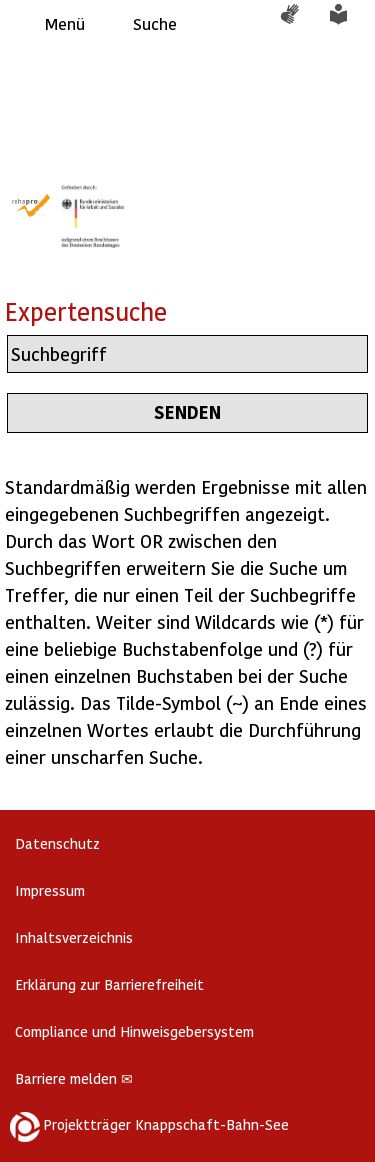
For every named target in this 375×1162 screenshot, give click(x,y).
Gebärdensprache (300, 24)
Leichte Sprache (350, 24)
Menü (65, 23)
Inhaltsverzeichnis (74, 937)
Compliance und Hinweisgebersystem (134, 1031)
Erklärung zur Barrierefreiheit (109, 984)
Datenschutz (57, 843)
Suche (155, 23)
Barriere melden (74, 1078)
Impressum (50, 890)
